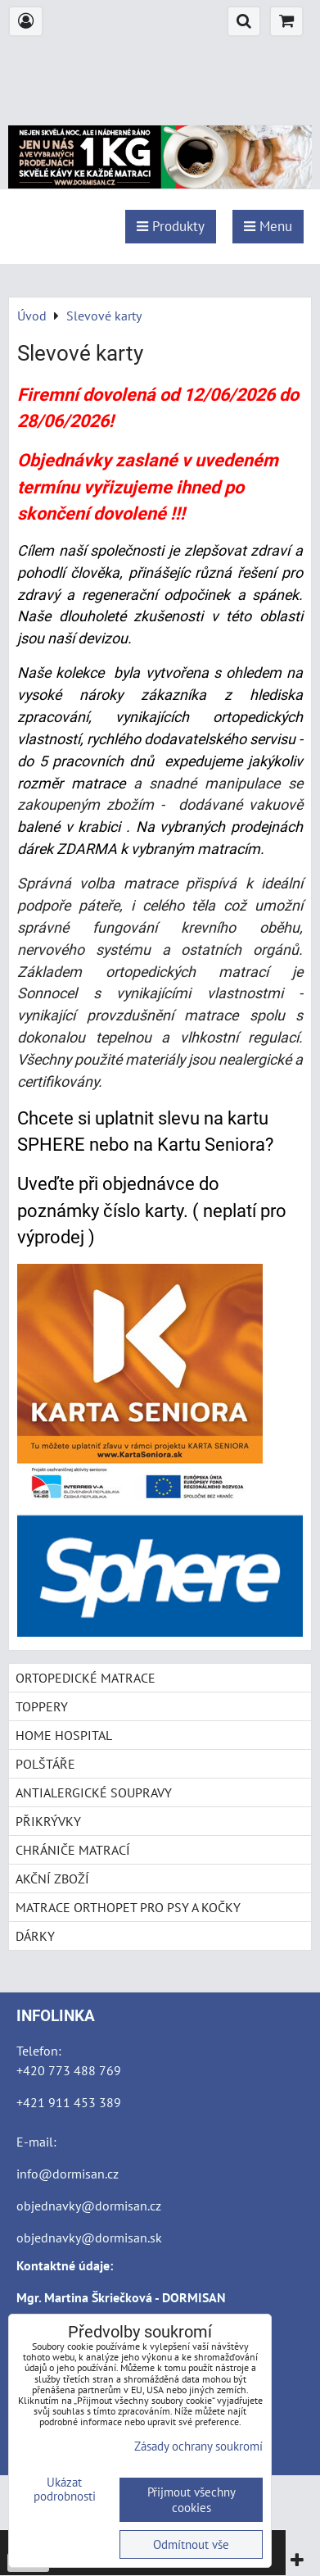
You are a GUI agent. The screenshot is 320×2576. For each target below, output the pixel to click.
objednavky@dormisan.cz (88, 2205)
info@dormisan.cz (67, 2173)
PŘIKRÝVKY (48, 1821)
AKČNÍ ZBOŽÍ (52, 1878)
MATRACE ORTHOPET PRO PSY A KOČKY (128, 1907)
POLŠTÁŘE (45, 1764)
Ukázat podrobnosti (65, 2489)
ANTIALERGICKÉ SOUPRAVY (94, 1792)
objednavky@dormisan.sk (89, 2237)
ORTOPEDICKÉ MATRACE (85, 1678)
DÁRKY (35, 1936)
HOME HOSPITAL (64, 1735)
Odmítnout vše (191, 2544)
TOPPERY (42, 1706)
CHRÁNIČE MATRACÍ (73, 1850)
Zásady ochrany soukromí (198, 2446)
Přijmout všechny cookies (191, 2499)
